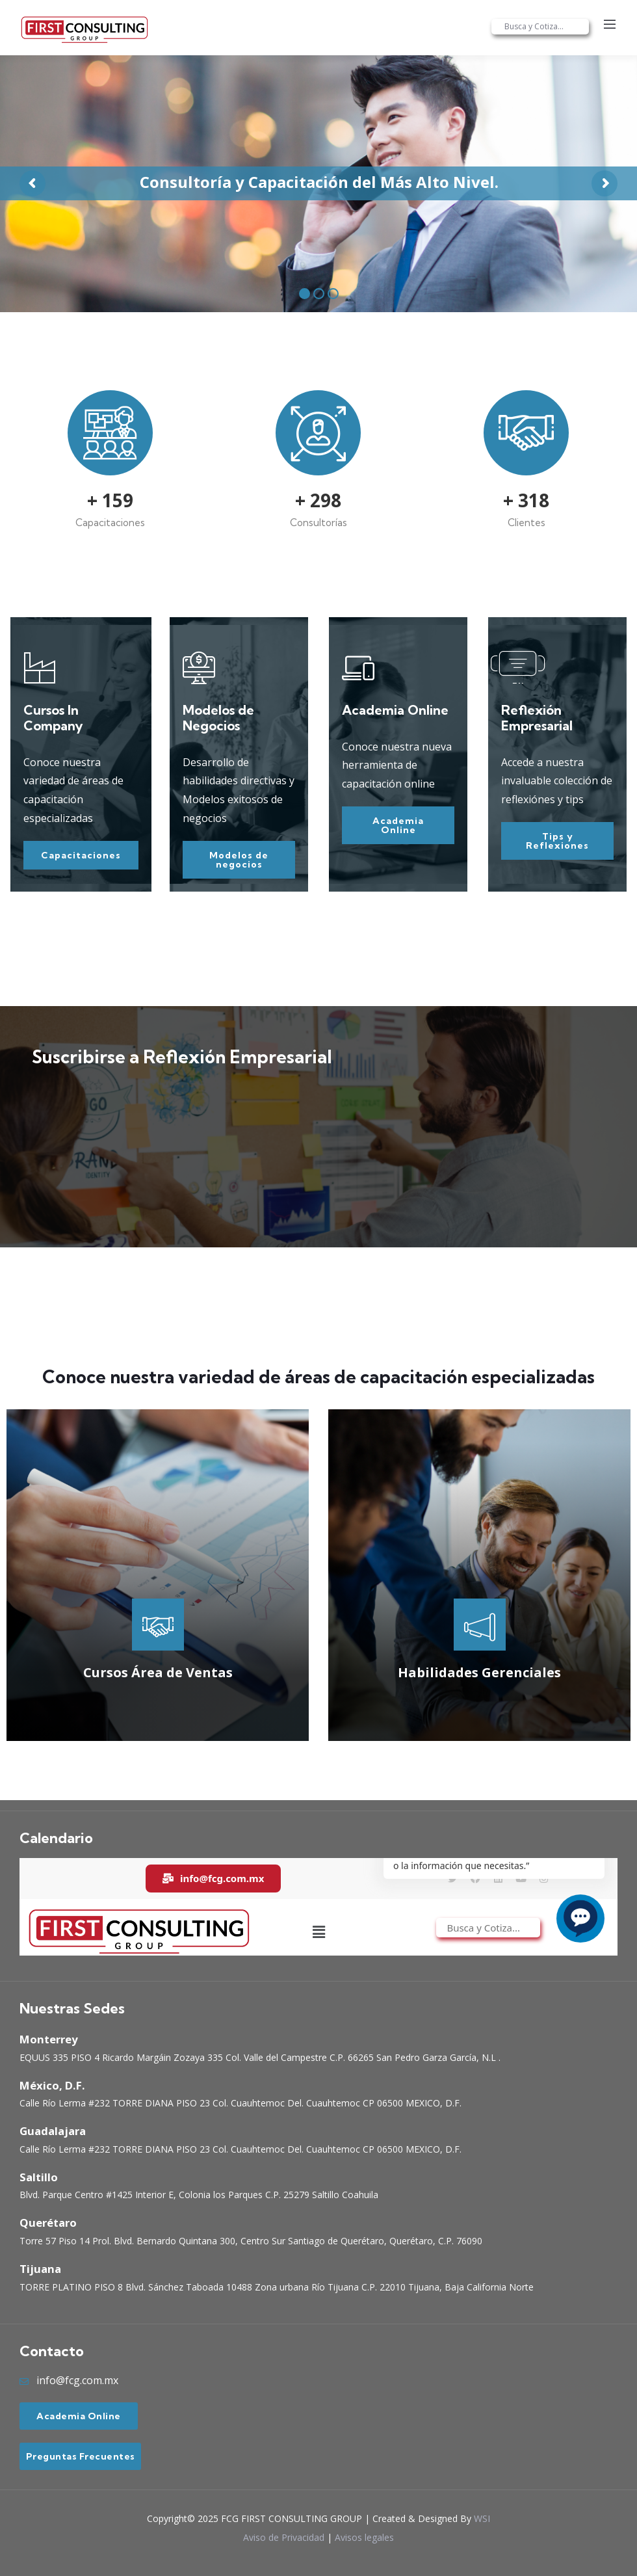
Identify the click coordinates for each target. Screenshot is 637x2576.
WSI (482, 2518)
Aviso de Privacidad (283, 2537)
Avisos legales (364, 2537)
